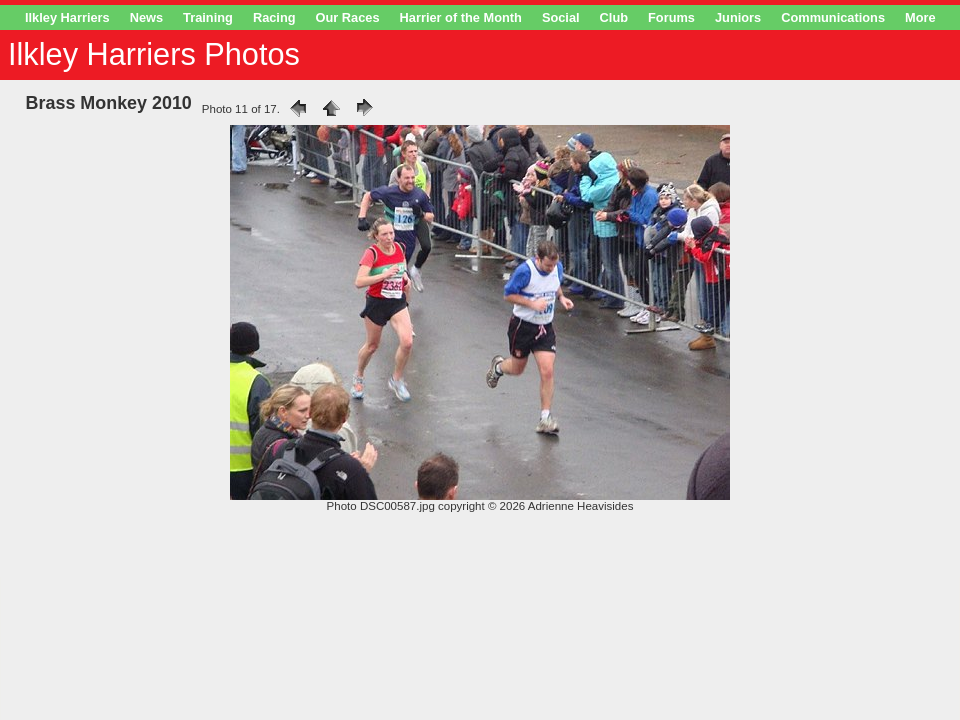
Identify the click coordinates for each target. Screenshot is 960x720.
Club (614, 17)
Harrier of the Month (461, 17)
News (146, 17)
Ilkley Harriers (67, 17)
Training (208, 17)
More (920, 17)
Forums (671, 17)
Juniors (738, 17)
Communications (833, 17)
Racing (274, 17)
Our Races (348, 17)
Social (561, 17)
